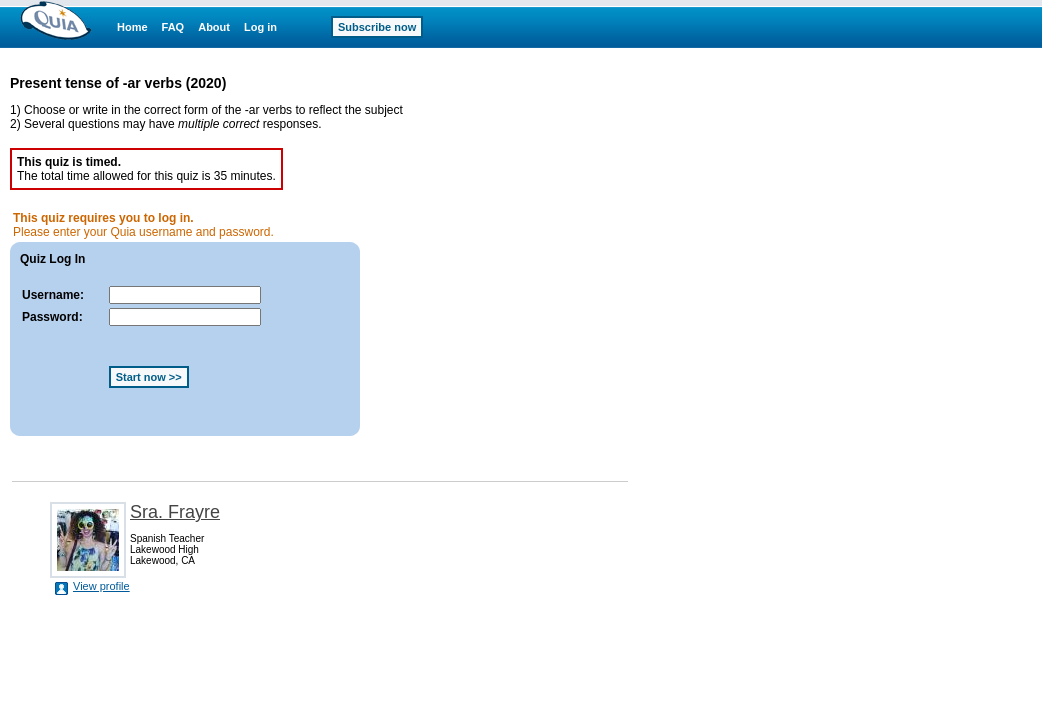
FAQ (173, 27)
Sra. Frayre (175, 512)
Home (132, 27)
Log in (260, 27)
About (214, 27)
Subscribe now (377, 27)
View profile (101, 586)
